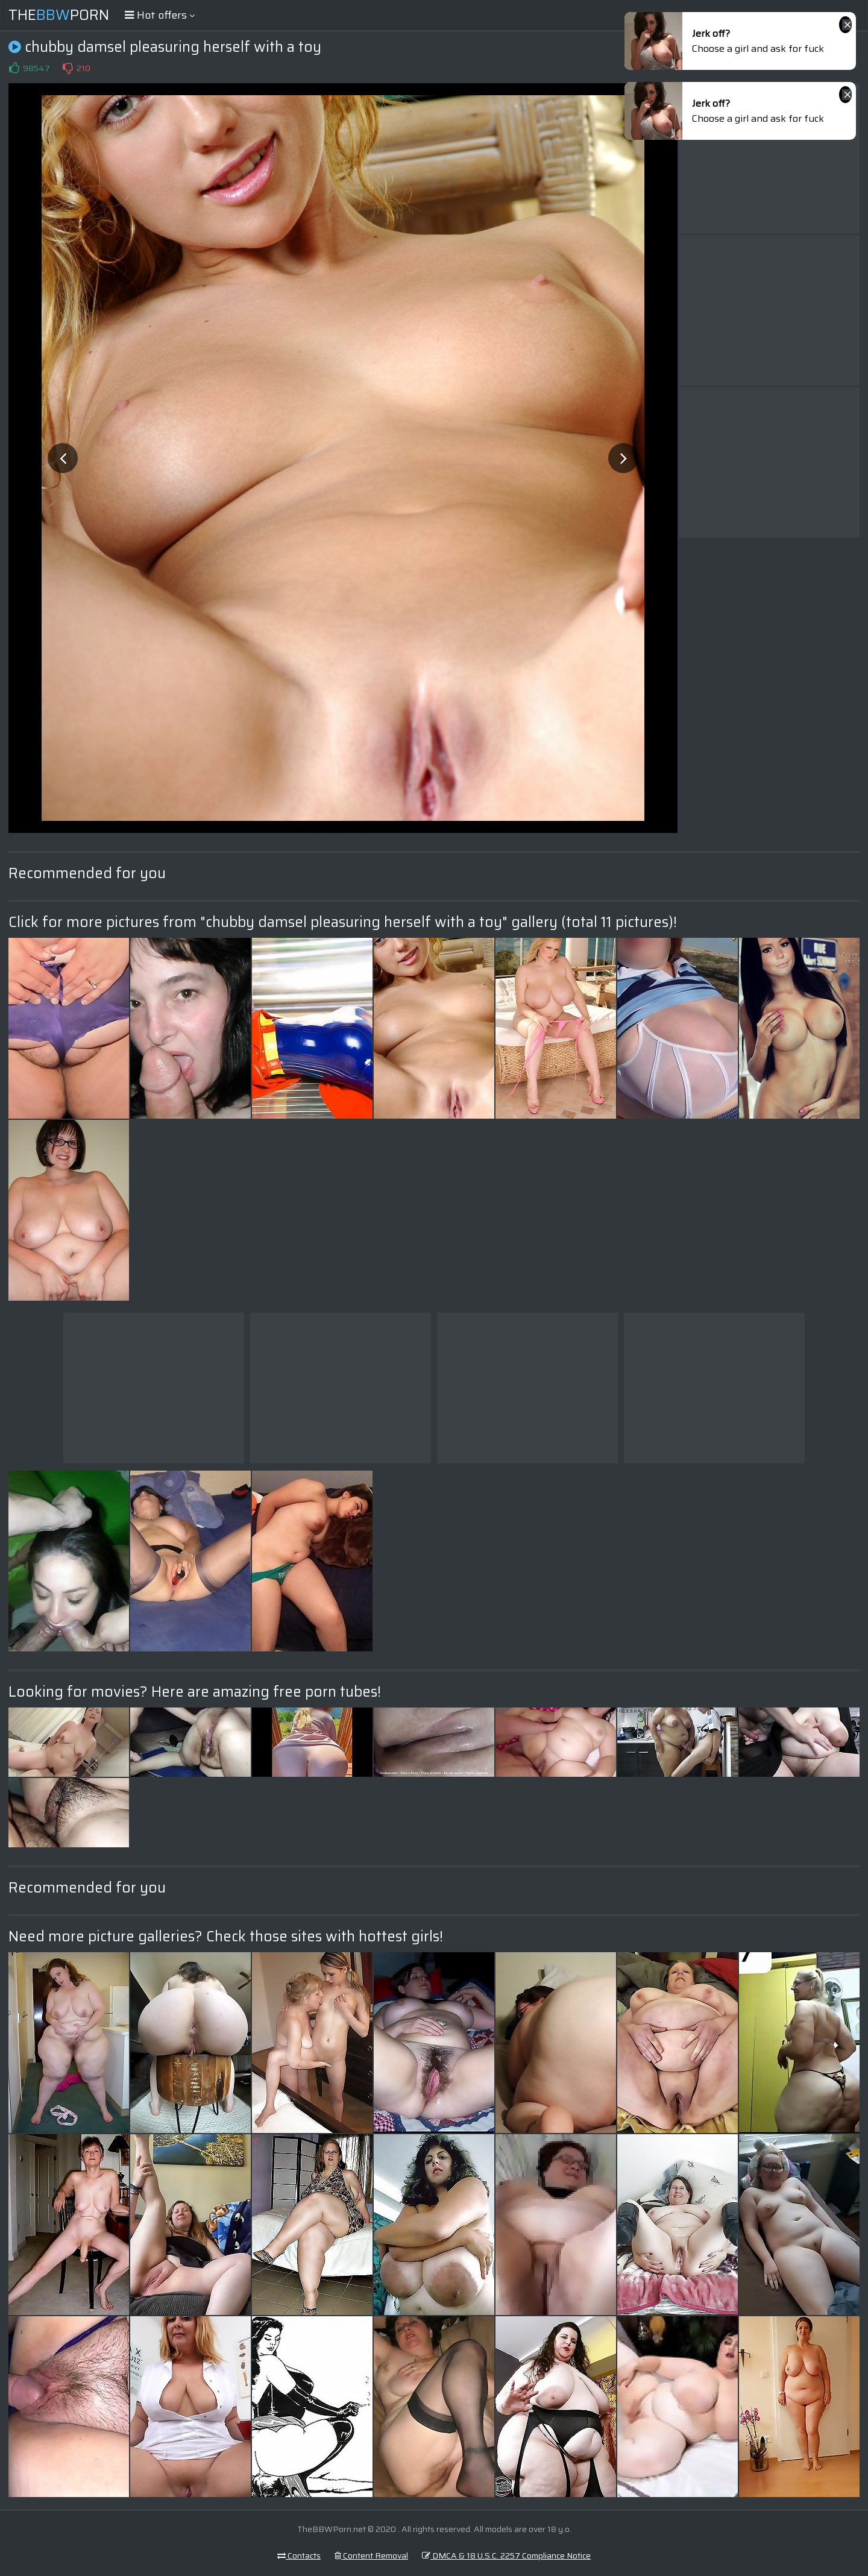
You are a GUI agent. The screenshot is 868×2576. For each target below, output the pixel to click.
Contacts (299, 2555)
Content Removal (371, 2555)
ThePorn (58, 15)
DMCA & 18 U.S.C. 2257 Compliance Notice (506, 2555)
